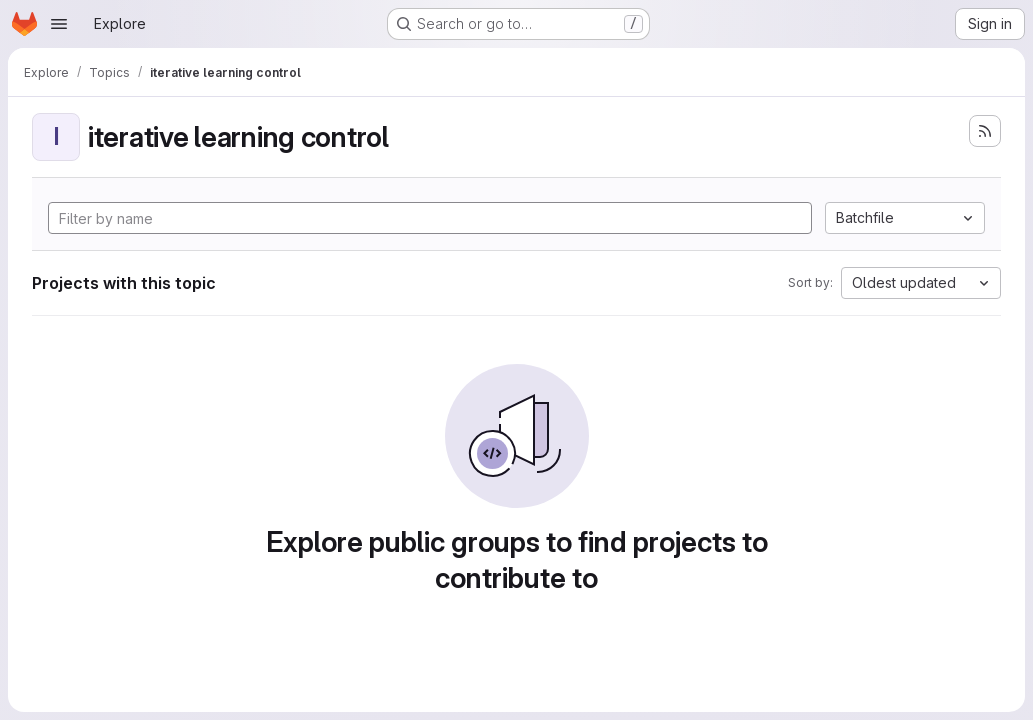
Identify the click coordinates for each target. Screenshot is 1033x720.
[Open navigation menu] (59, 24)
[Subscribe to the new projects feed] (985, 131)
